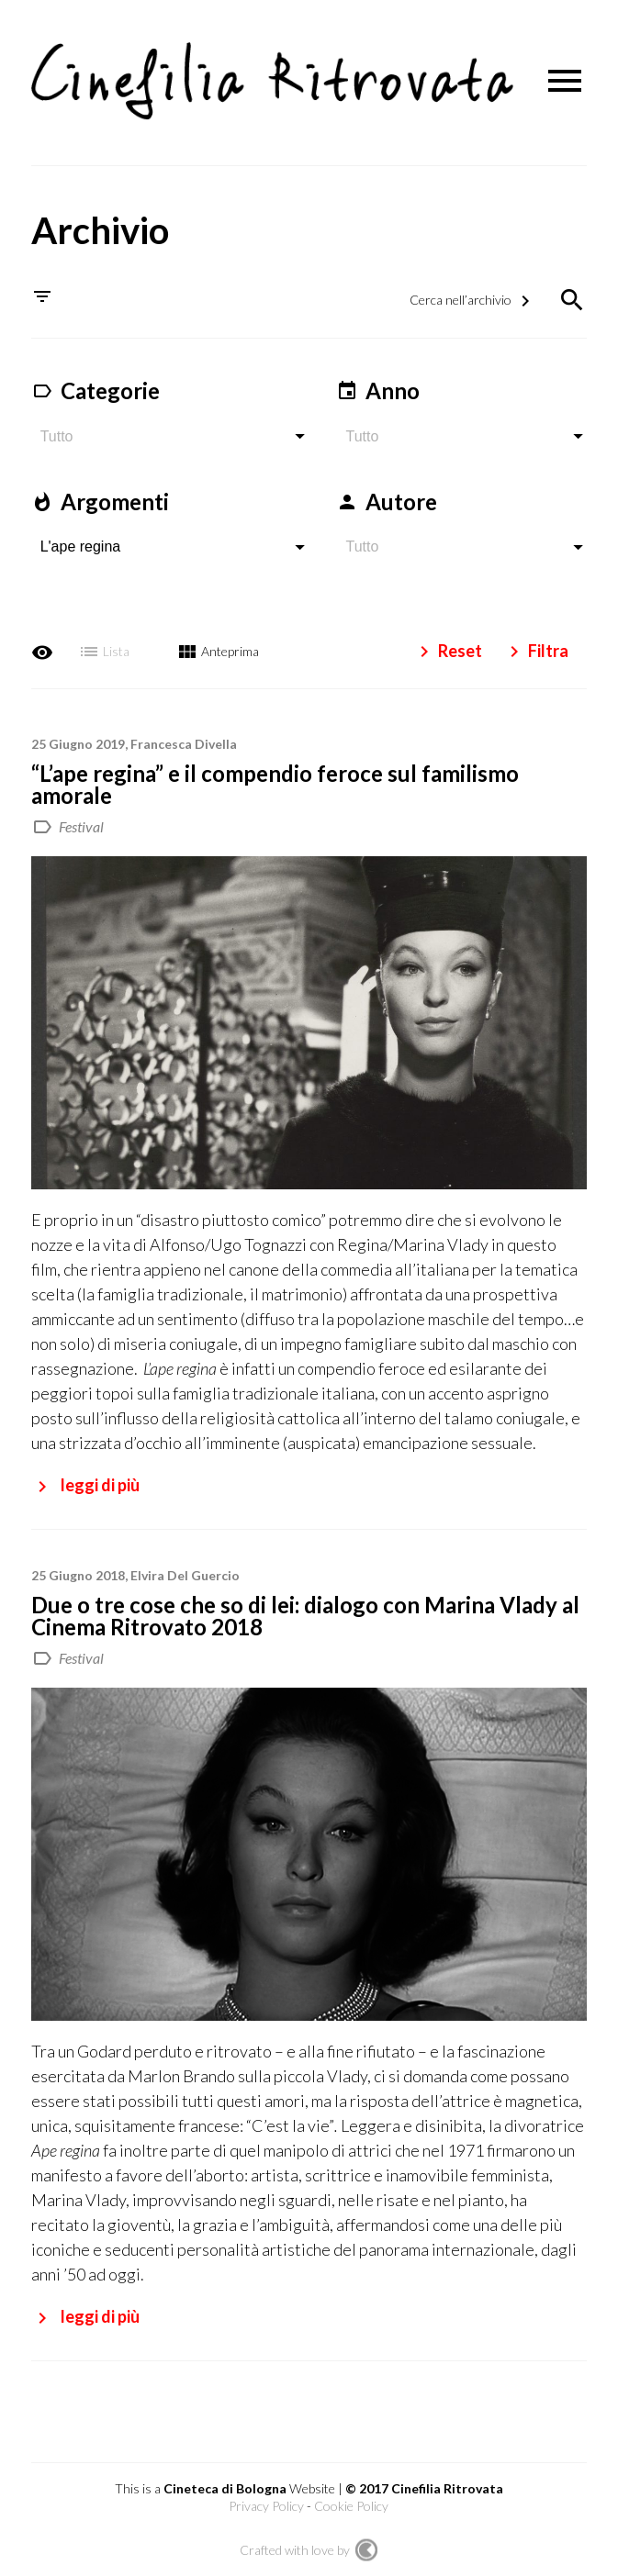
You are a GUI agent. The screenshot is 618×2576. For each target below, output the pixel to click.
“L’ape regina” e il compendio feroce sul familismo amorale (275, 778)
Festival (81, 821)
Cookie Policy (351, 2501)
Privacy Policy (266, 2501)
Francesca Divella (183, 738)
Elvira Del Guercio (185, 1570)
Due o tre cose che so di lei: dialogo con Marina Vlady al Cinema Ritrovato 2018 (305, 1610)
